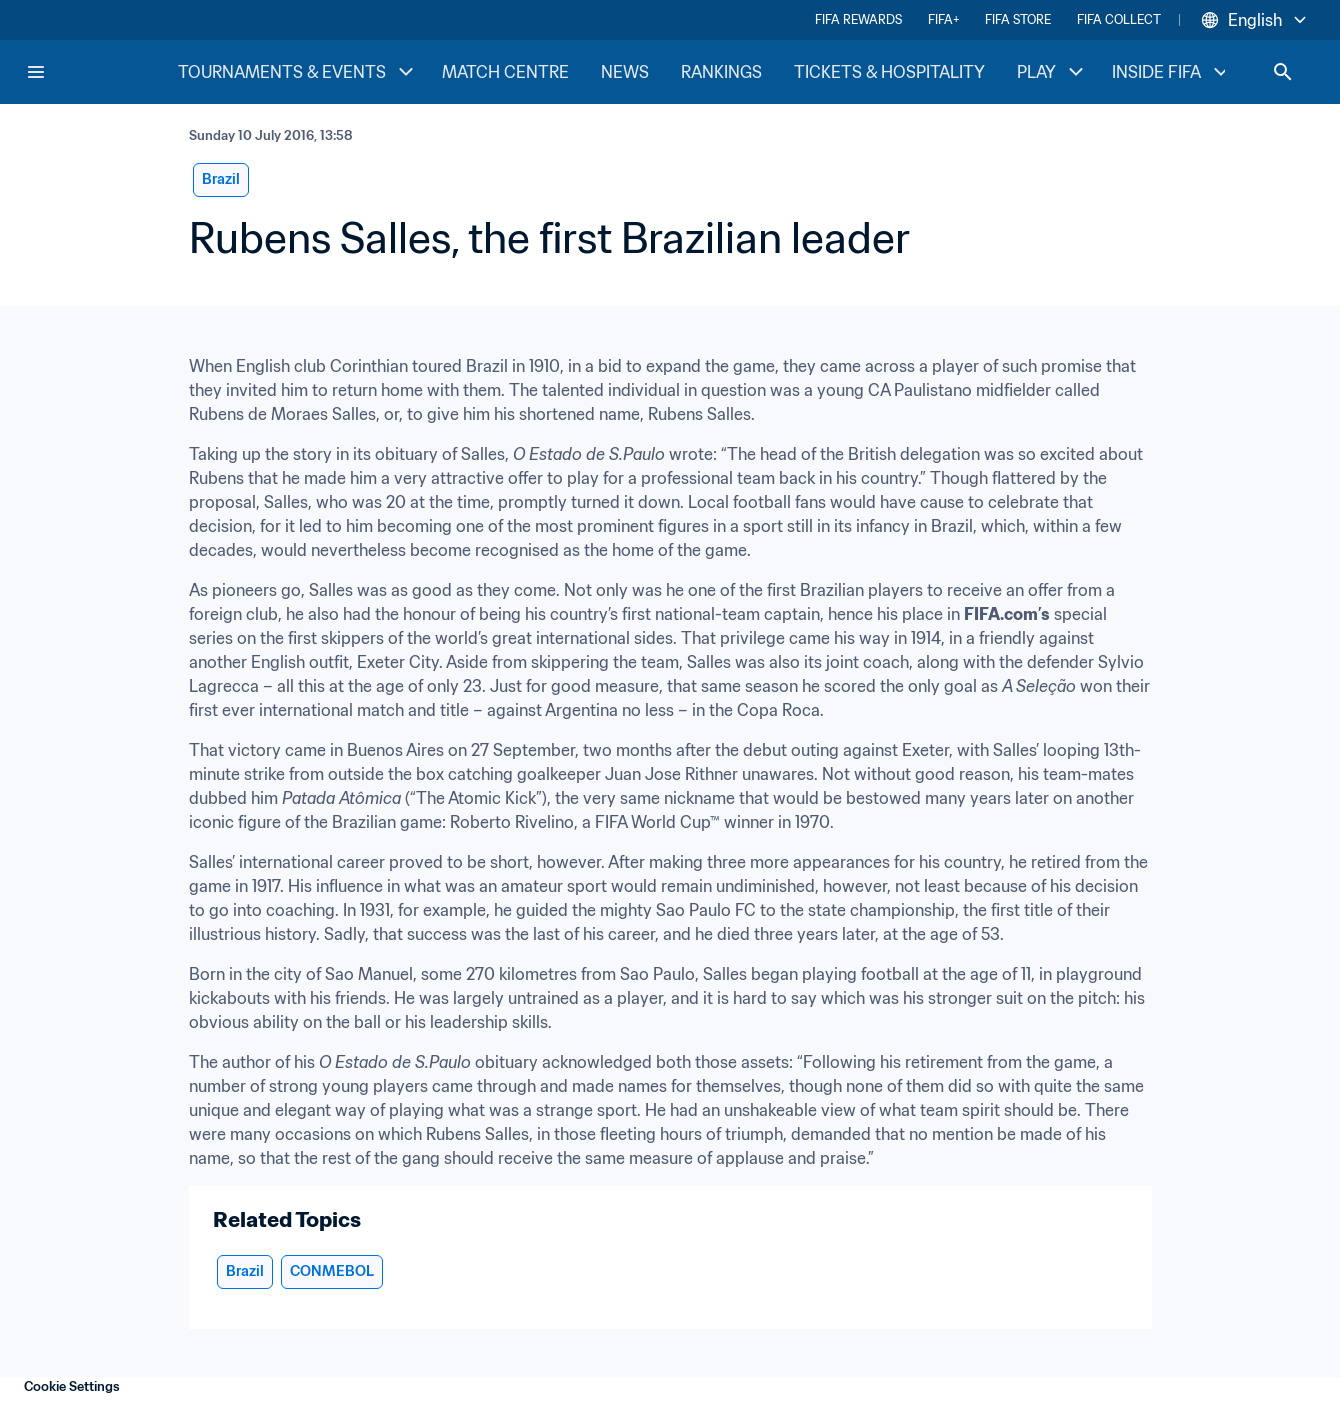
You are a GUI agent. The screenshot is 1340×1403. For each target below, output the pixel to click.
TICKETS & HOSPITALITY (889, 72)
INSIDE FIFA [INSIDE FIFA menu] (1172, 72)
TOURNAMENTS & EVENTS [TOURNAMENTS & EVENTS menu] (298, 72)
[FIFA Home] (101, 72)
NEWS (625, 72)
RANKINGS (721, 72)
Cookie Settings (72, 1386)
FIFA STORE (1018, 19)
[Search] (1283, 72)
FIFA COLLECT (1119, 19)
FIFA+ (943, 19)
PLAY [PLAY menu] (1052, 72)
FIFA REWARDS (858, 19)
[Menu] (36, 72)
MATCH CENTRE (505, 72)
